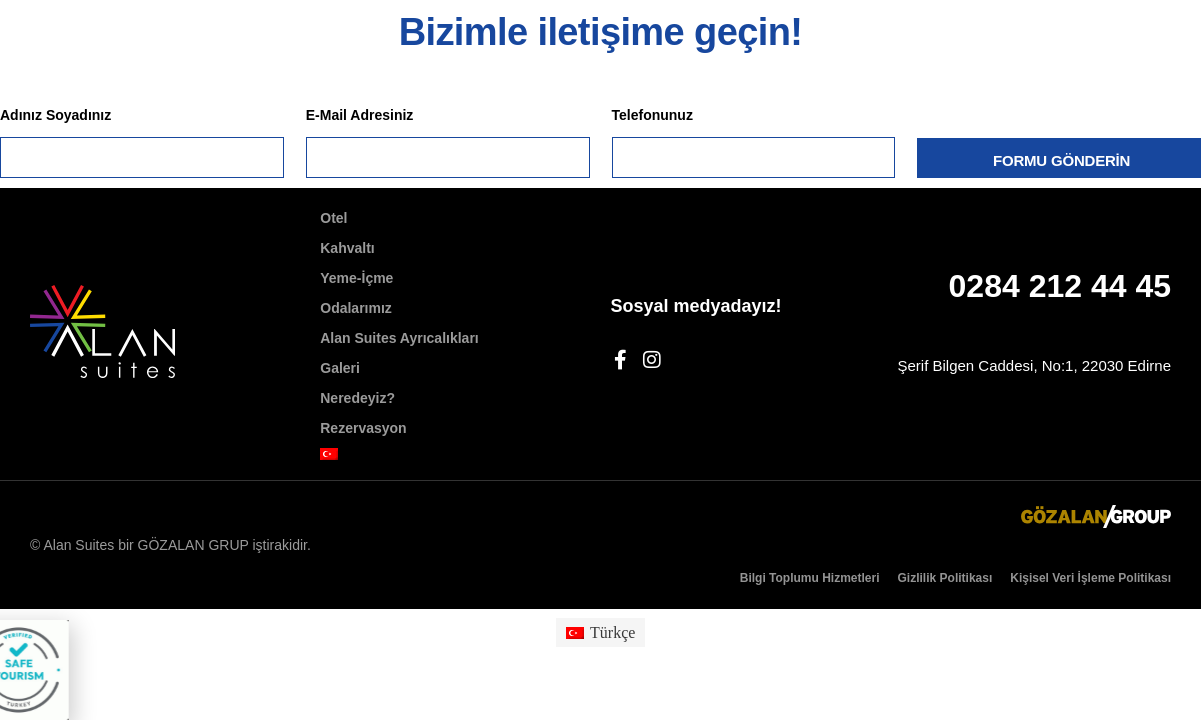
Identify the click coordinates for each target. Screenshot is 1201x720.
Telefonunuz (652, 115)
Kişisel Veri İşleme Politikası (1090, 578)
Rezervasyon (363, 428)
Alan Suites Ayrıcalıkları (399, 338)
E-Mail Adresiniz (360, 115)
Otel (333, 218)
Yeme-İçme (356, 278)
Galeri (340, 368)
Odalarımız (356, 308)
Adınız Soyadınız (55, 115)
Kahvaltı (347, 248)
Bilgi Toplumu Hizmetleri (810, 578)
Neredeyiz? (357, 398)
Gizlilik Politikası (945, 578)
